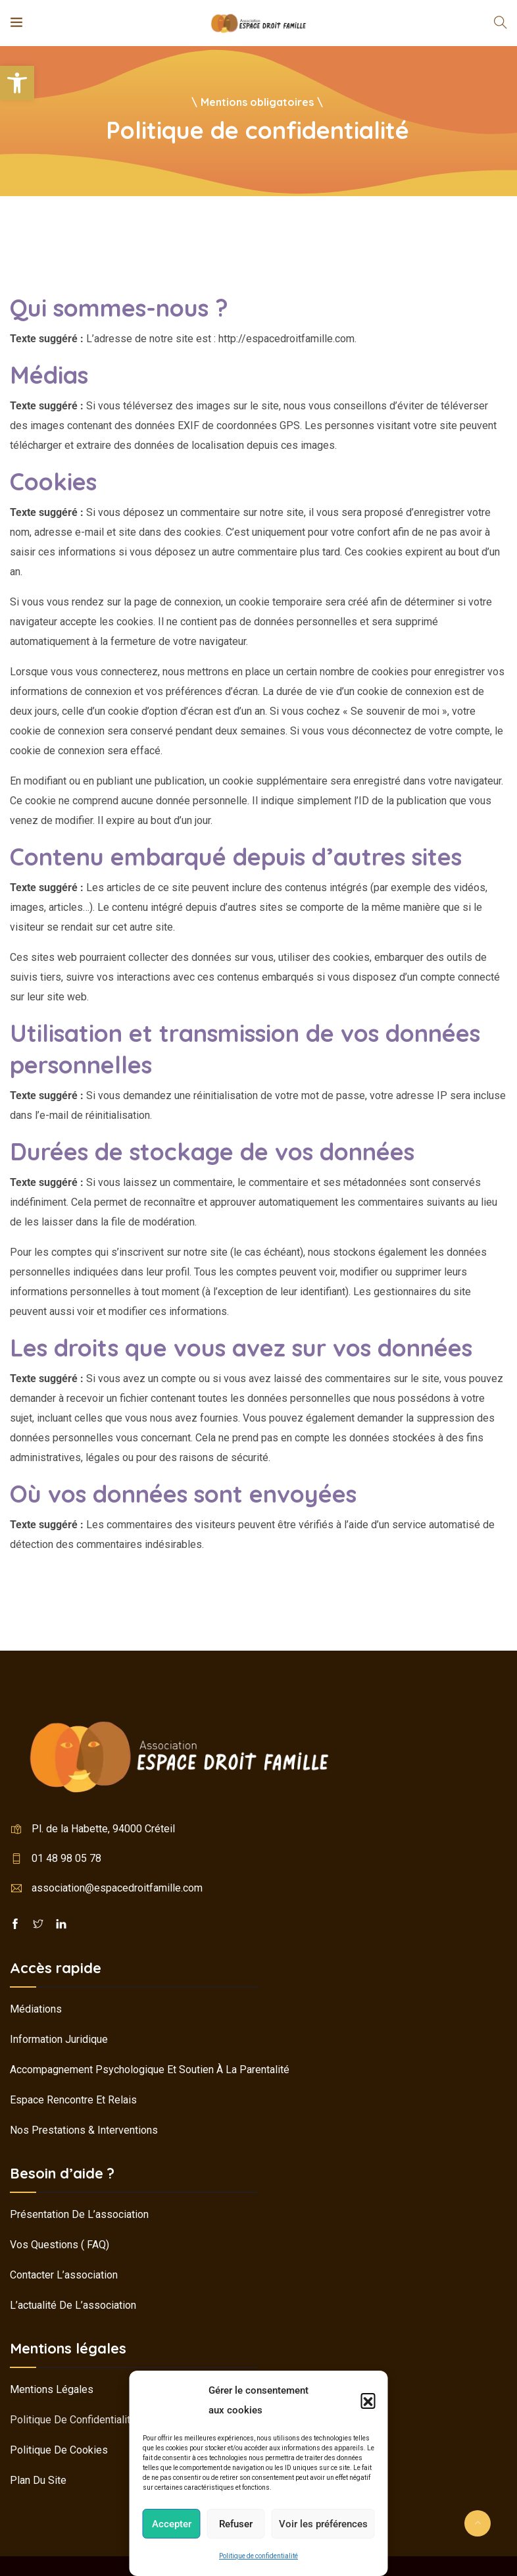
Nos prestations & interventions (84, 2130)
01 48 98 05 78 (66, 1858)
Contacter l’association (64, 2275)
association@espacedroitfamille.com (117, 1888)
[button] (17, 83)
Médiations (36, 2009)
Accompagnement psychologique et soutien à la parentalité (149, 2069)
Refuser (236, 2524)
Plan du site (38, 2480)
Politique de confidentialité (258, 2556)
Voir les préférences (323, 2524)
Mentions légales (51, 2389)
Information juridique (59, 2039)
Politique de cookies (59, 2450)
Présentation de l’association (79, 2214)
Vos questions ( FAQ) (59, 2244)
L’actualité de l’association (73, 2305)
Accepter (171, 2524)
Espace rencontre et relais (73, 2100)
